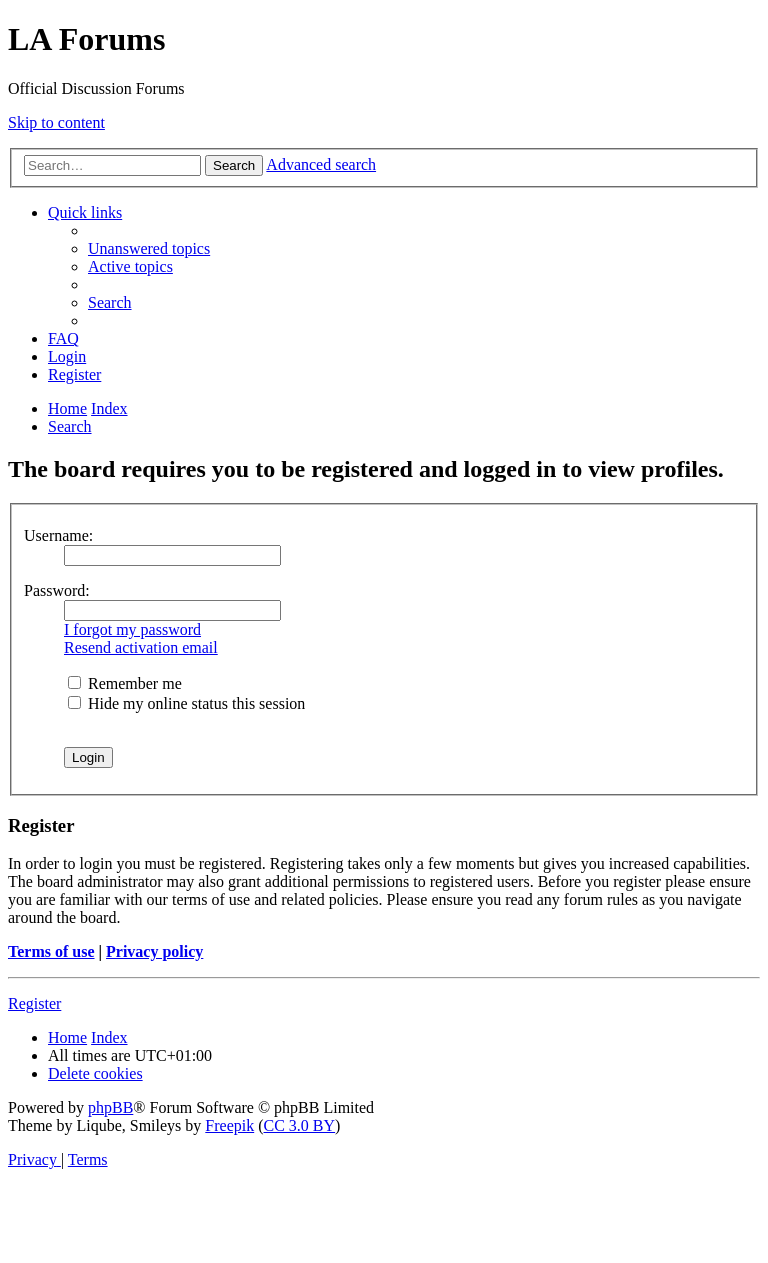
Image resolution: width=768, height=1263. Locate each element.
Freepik (229, 1125)
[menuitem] (149, 248)
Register (34, 1003)
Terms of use (51, 951)
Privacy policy (154, 951)
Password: (57, 590)
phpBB (110, 1107)
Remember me (125, 683)
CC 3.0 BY (300, 1125)
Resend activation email (141, 647)
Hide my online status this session (186, 703)
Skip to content (56, 122)
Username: (58, 535)
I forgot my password (132, 629)
